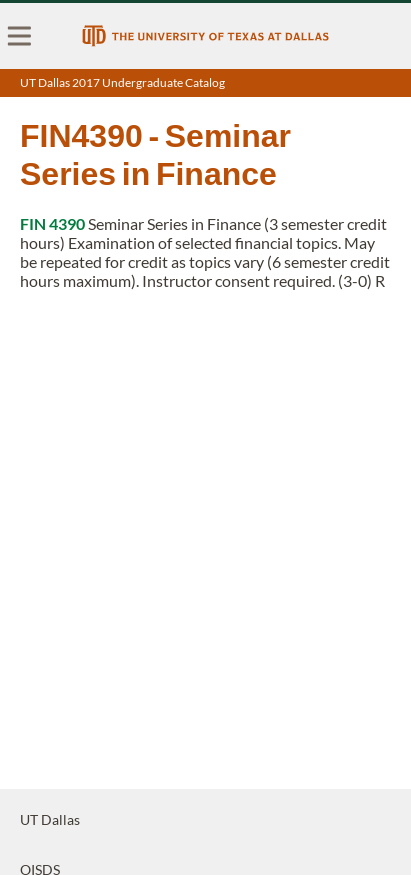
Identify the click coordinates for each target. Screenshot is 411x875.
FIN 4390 (52, 223)
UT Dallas (50, 819)
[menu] (20, 36)
